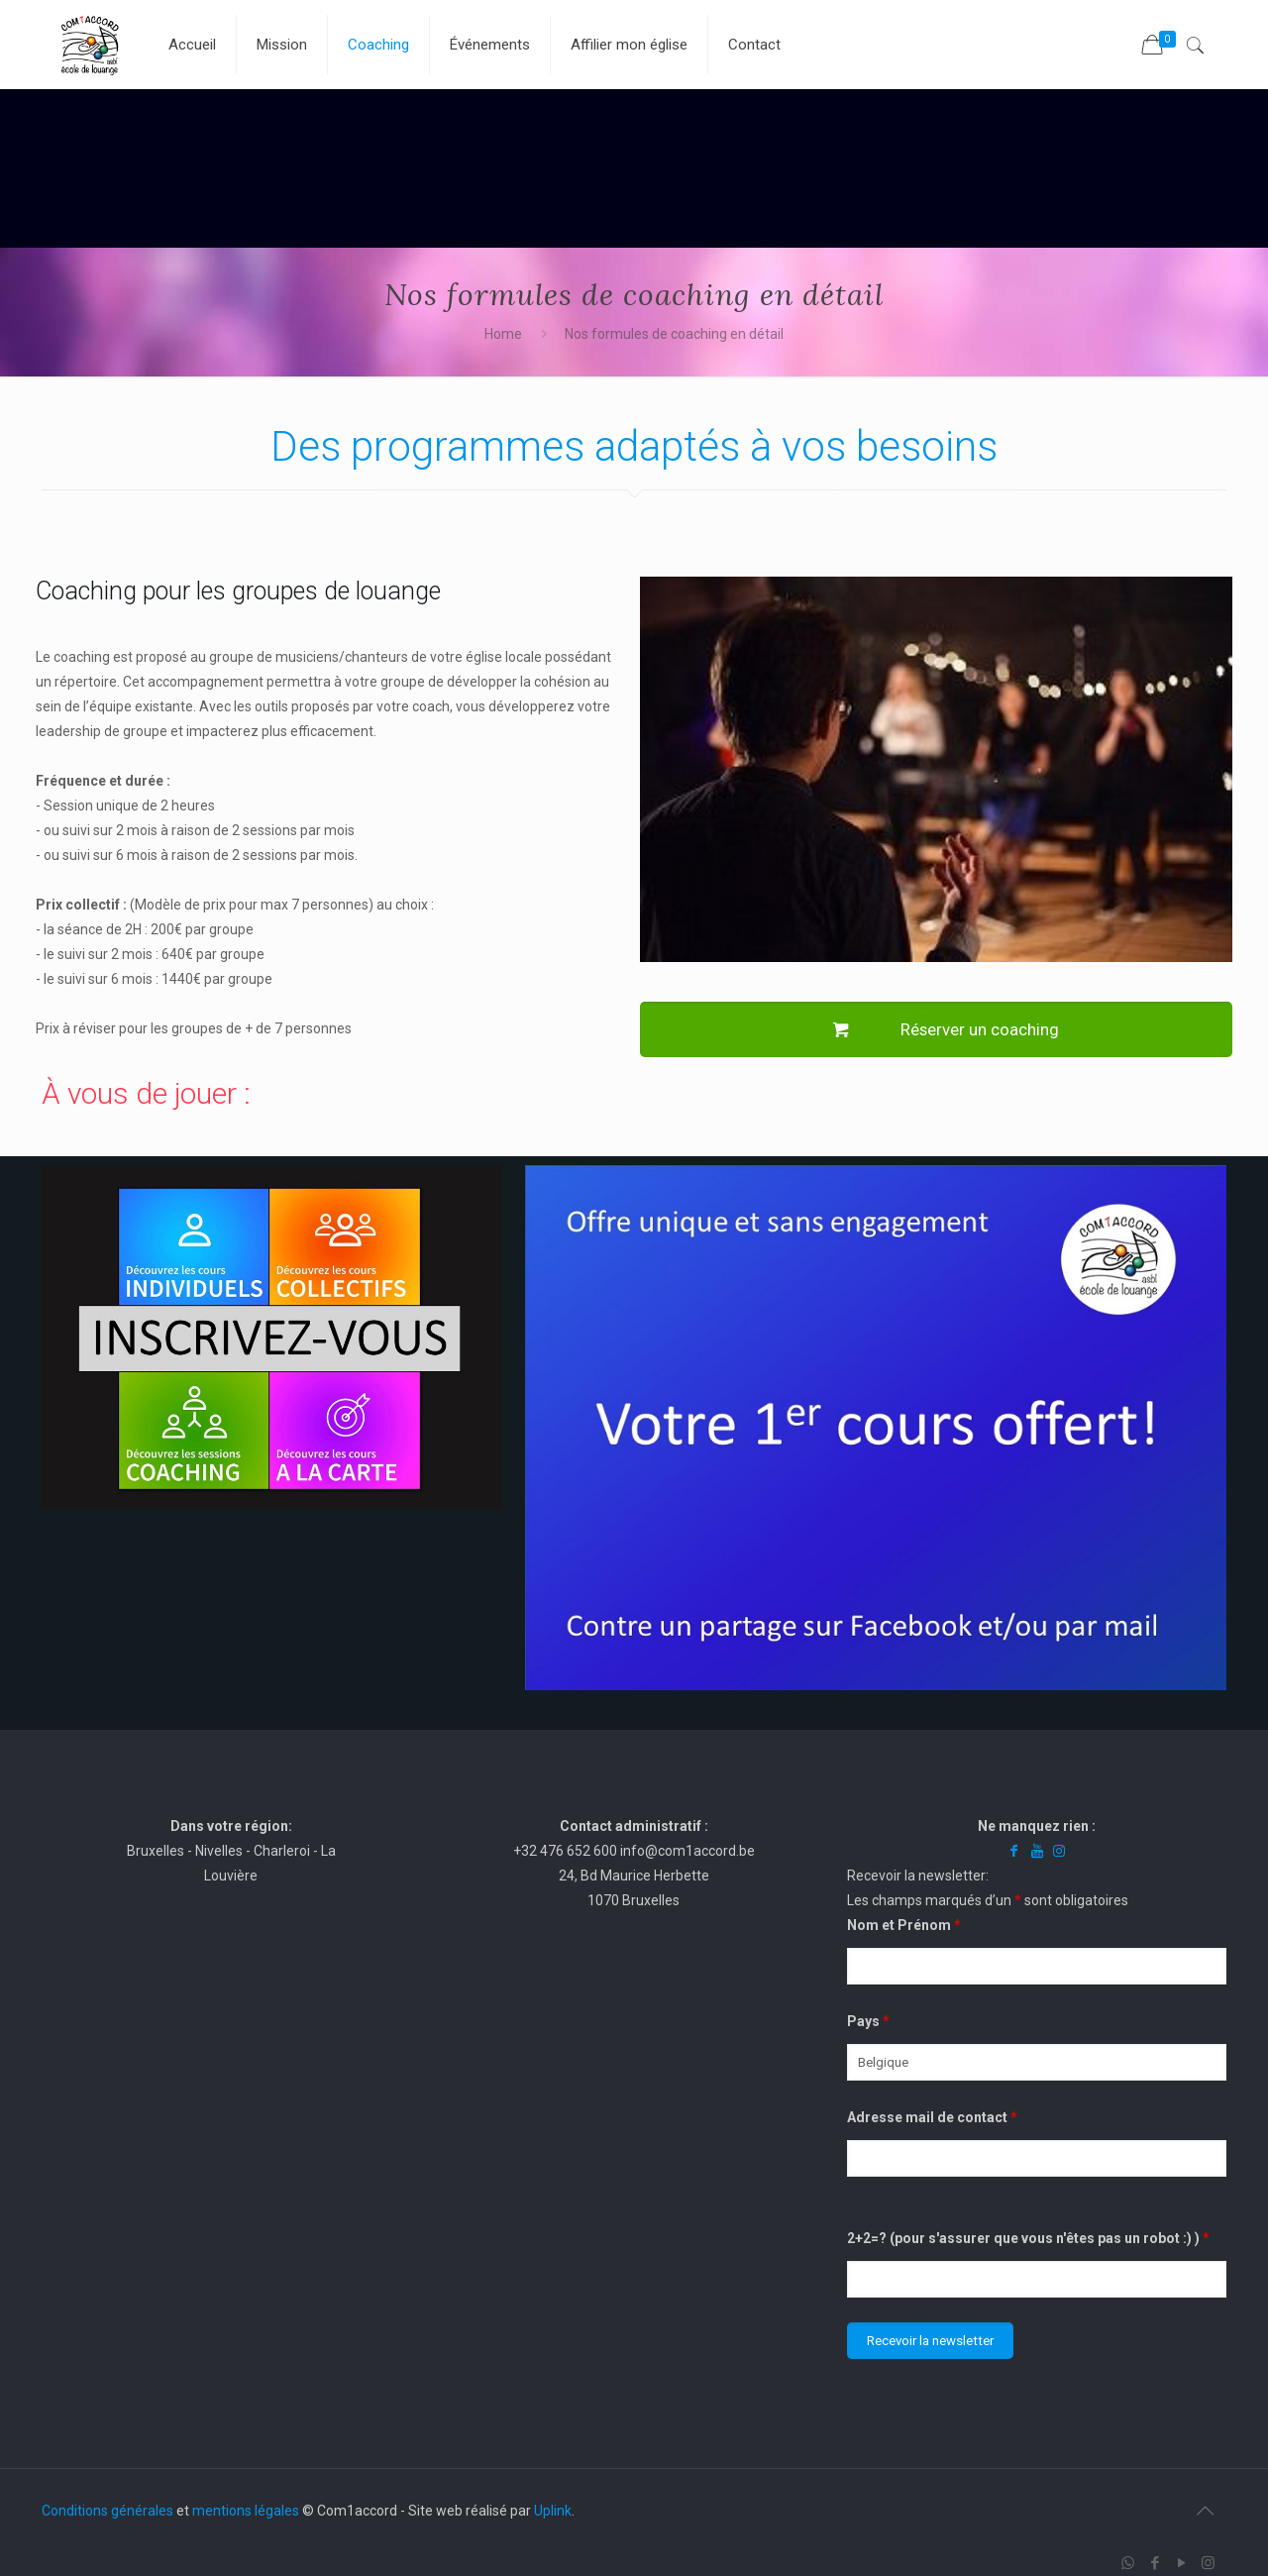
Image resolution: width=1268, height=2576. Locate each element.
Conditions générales (107, 2511)
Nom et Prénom (904, 1925)
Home (503, 334)
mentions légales (245, 2511)
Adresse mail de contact (932, 2117)
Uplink (553, 2511)
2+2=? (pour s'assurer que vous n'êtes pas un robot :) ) (1028, 2238)
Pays (868, 2021)
